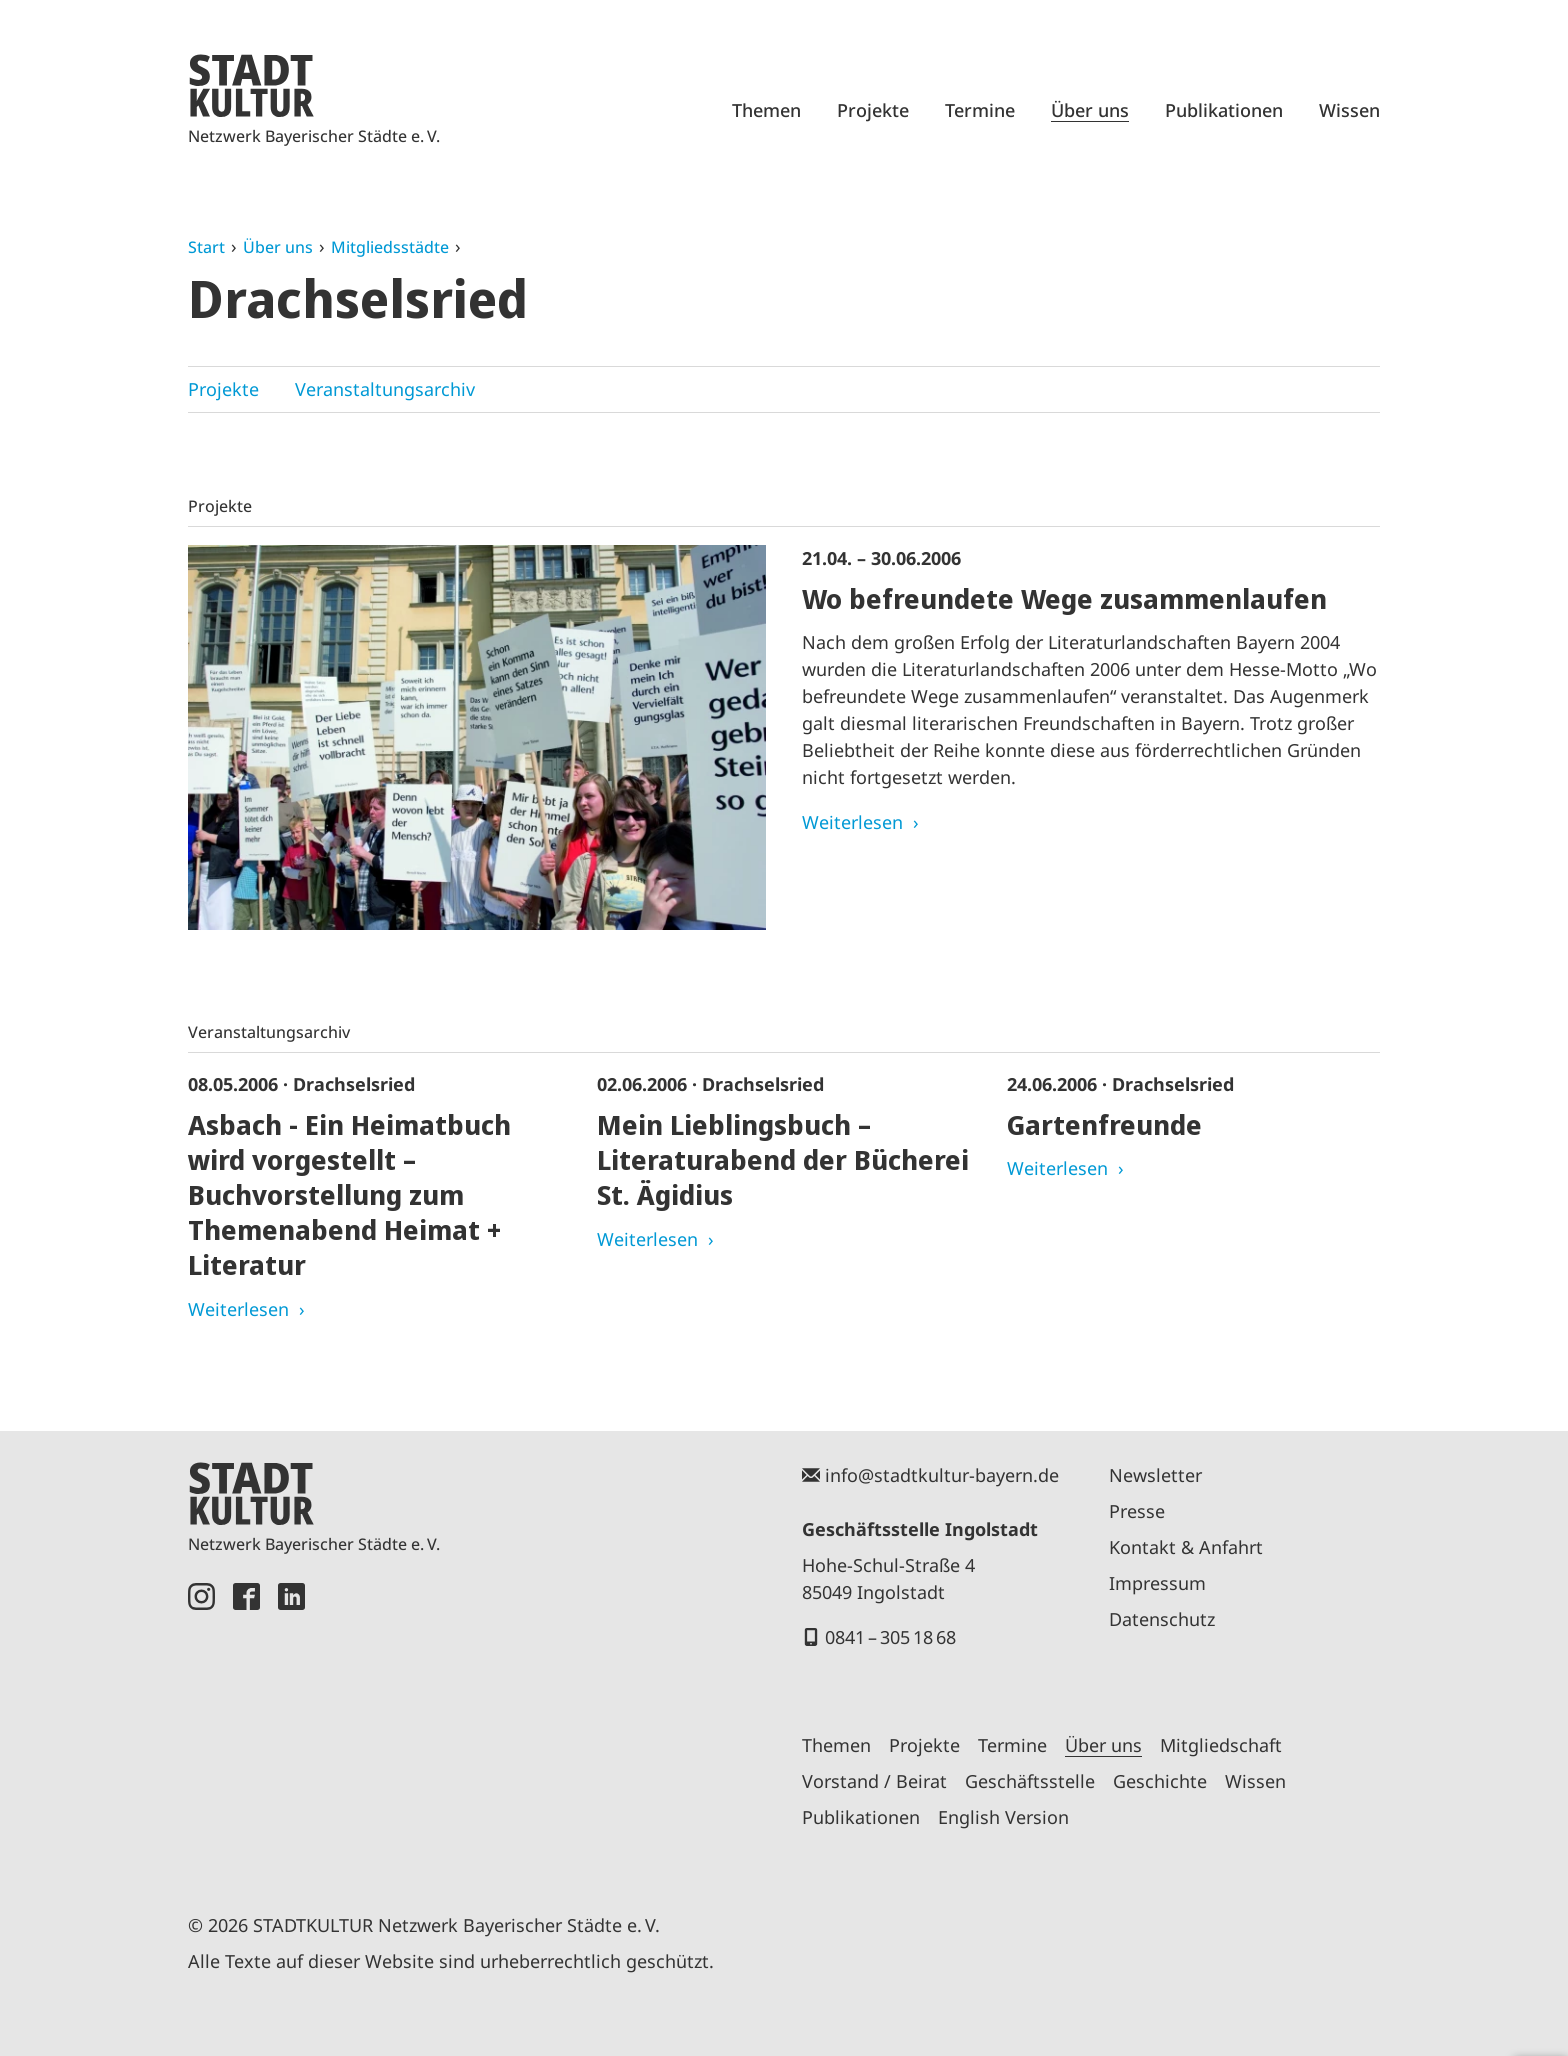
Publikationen (1224, 110)
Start (206, 247)
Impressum (1157, 1583)
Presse (1137, 1511)
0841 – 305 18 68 (890, 1637)
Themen (766, 110)
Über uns (1090, 110)
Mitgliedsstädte (390, 247)
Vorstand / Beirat (874, 1781)
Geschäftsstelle (1030, 1781)
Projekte (873, 110)
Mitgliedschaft (1221, 1745)
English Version (1003, 1817)
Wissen (1349, 110)
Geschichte (1160, 1781)
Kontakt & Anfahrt (1186, 1547)
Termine (980, 110)
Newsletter (1155, 1475)
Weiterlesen (852, 822)
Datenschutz (1162, 1619)
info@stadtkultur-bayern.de (942, 1475)
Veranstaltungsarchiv (385, 389)
